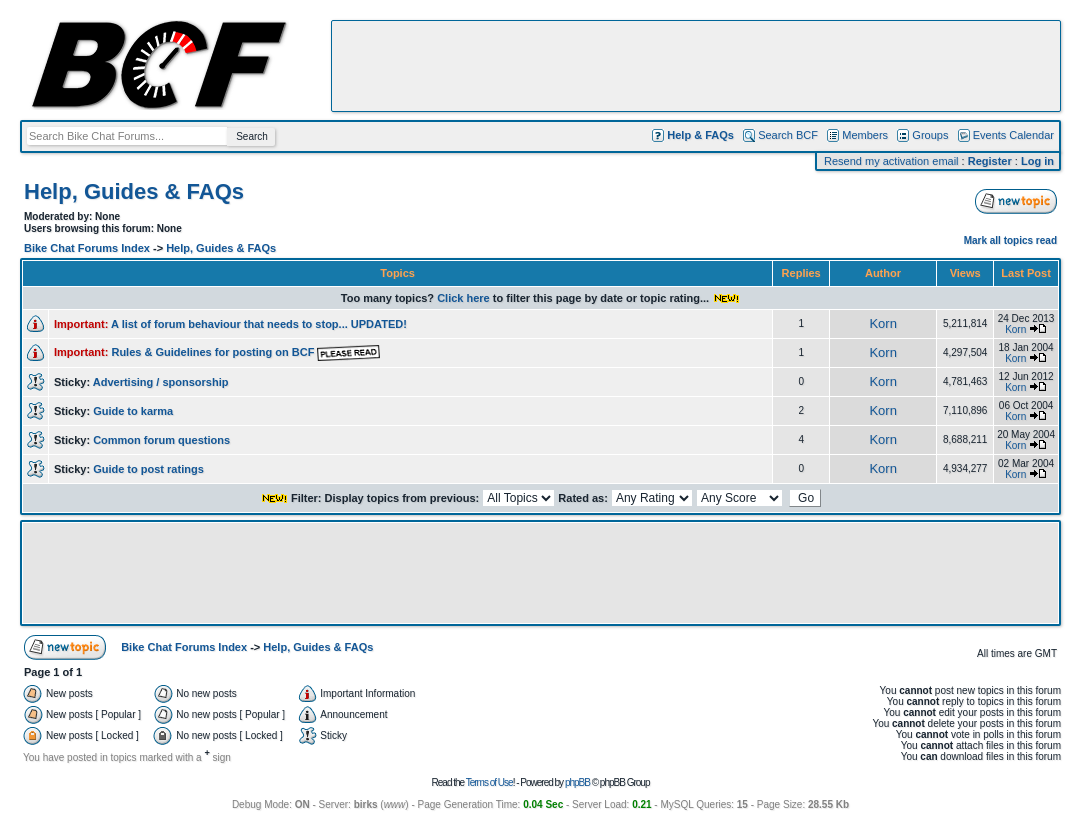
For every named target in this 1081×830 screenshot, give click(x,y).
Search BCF (788, 135)
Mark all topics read (1010, 240)
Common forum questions (161, 440)
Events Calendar (1013, 135)
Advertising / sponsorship (161, 382)
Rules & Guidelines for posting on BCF (245, 352)
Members (865, 135)
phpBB (577, 782)
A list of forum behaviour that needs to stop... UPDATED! (259, 324)
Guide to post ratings (148, 469)
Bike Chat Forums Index (87, 248)
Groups (930, 135)
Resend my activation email (891, 161)
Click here (463, 298)
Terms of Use (489, 782)
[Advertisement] (696, 66)
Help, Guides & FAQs (134, 191)
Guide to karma (133, 411)
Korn (882, 323)
